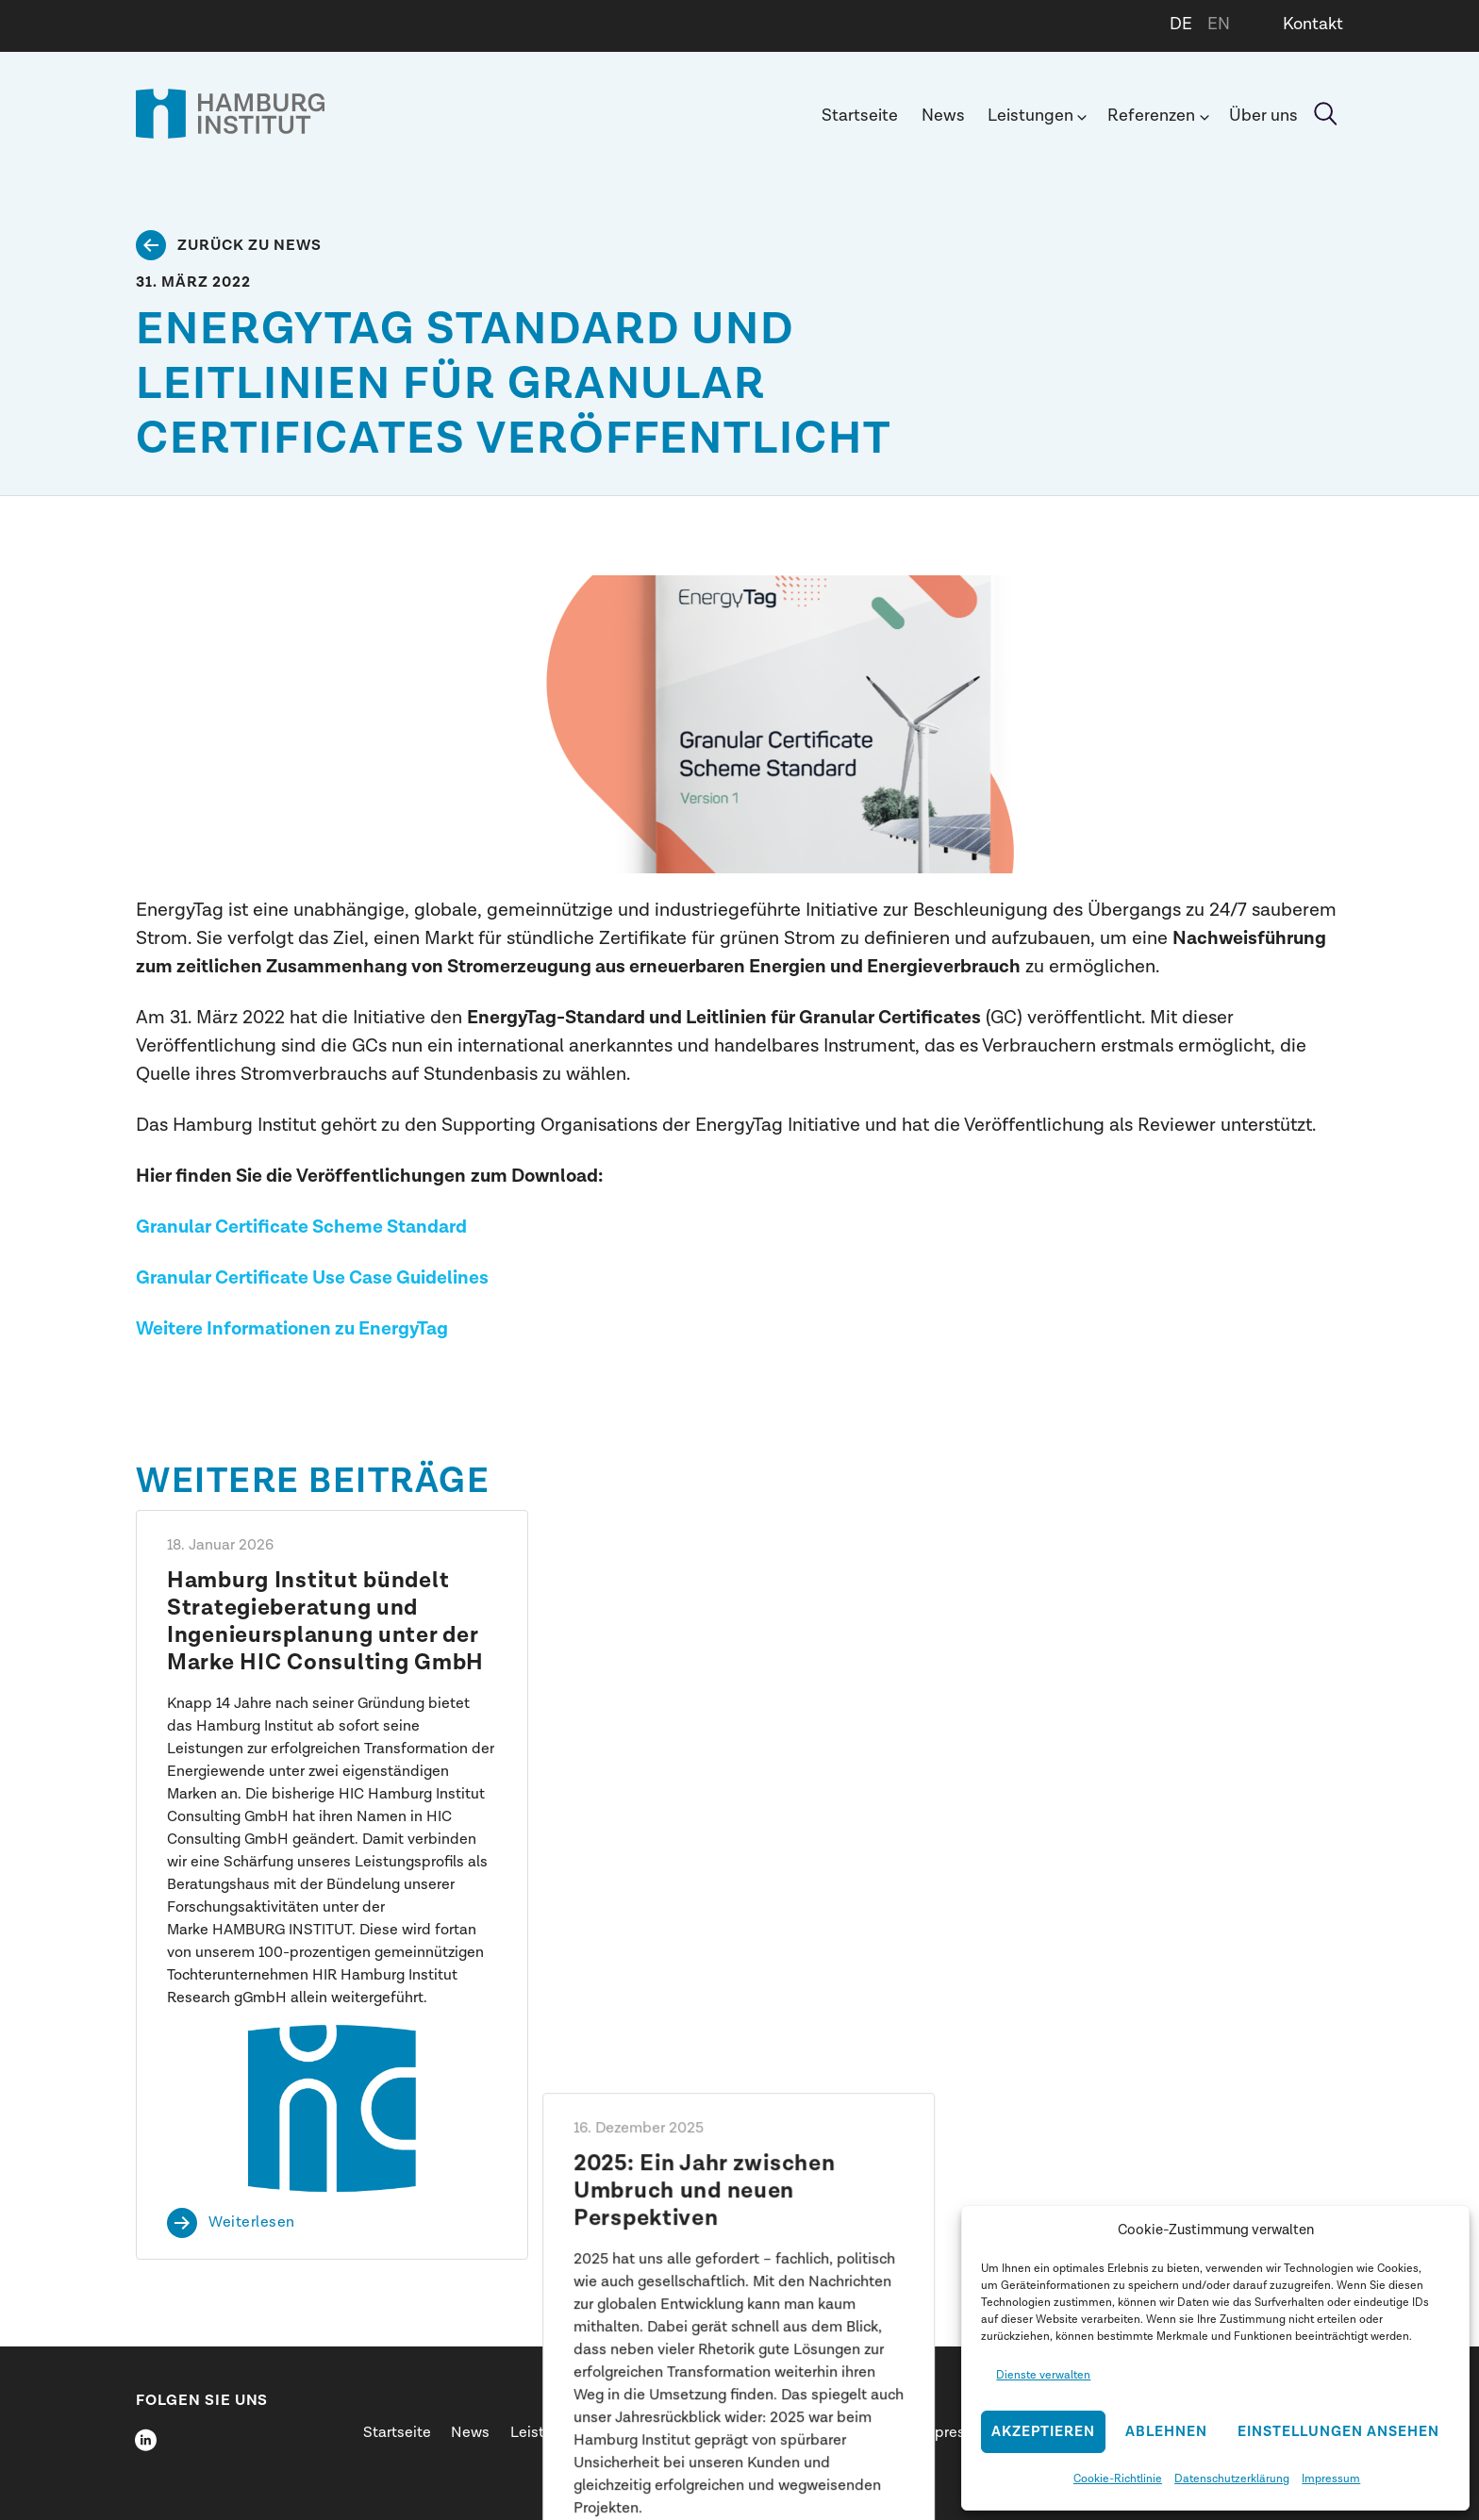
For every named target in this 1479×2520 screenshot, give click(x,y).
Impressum (1331, 2478)
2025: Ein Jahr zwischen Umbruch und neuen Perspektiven (705, 1608)
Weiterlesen (251, 2222)
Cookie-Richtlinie (1117, 2478)
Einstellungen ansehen (1338, 2432)
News (943, 115)
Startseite (860, 115)
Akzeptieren (1043, 2432)
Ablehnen (1166, 2432)
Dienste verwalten (1043, 2374)
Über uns (1263, 115)
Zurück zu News (249, 245)
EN (1218, 24)
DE (1181, 24)
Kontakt (1313, 24)
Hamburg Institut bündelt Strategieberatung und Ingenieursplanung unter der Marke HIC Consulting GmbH (325, 1621)
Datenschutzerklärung (1231, 2478)
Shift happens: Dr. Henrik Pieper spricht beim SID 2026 (1140, 1594)
